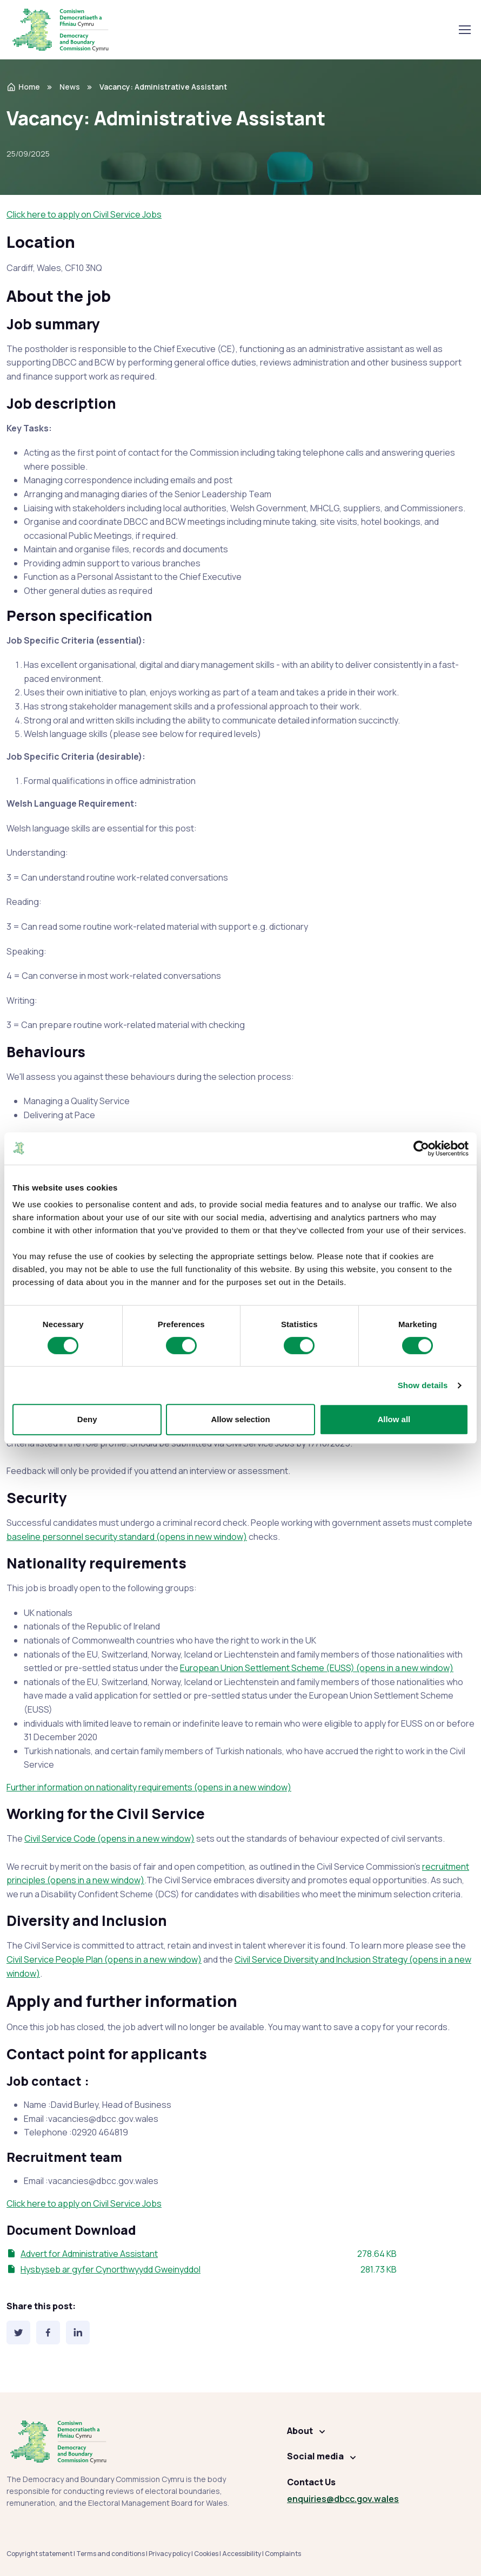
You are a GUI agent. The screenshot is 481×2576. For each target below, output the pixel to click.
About (300, 2431)
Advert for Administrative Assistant (89, 2254)
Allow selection (240, 1419)
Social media (315, 2456)
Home (23, 87)
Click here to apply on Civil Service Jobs (84, 214)
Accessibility (241, 2553)
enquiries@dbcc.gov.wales (343, 2499)
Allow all (393, 1419)
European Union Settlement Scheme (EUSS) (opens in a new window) (316, 1668)
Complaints (283, 2553)
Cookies (206, 2553)
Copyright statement (39, 2553)
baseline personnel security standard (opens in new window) (126, 1537)
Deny (87, 1419)
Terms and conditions (110, 2553)
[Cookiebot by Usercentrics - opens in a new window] (421, 1148)
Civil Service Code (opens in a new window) (109, 1838)
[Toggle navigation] (464, 29)
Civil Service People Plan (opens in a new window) (104, 1959)
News (69, 87)
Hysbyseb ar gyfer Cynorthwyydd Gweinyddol (111, 2269)
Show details (423, 1385)
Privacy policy (169, 2553)
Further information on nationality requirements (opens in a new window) (148, 1787)
